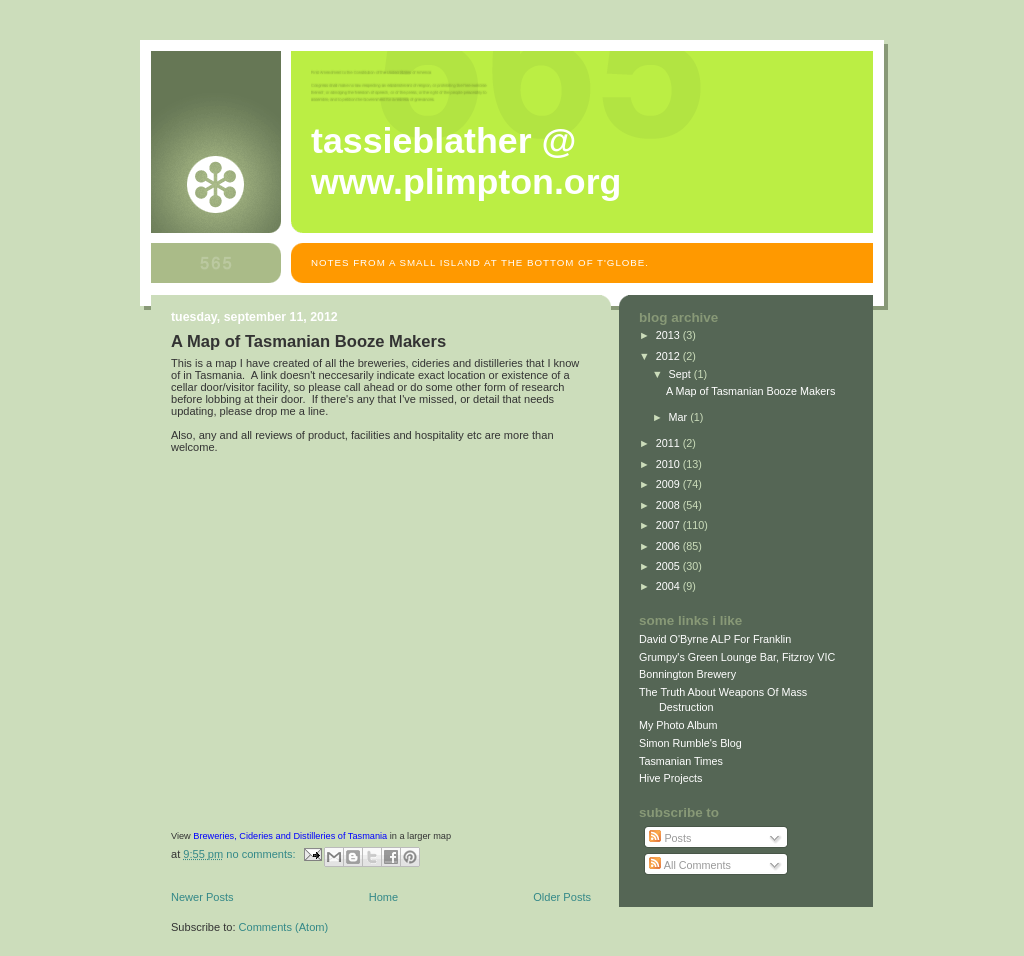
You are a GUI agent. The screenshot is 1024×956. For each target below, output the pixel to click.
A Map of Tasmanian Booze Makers (308, 341)
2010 (669, 464)
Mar (680, 417)
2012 (669, 356)
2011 (669, 443)
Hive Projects (671, 778)
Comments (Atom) (284, 927)
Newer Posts (202, 897)
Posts (670, 838)
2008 (669, 505)
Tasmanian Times (681, 761)
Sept (681, 374)
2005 (669, 566)
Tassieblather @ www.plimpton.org (466, 161)
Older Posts (562, 897)
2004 (669, 586)
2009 (669, 484)
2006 (669, 546)
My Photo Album (678, 725)
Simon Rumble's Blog (690, 743)
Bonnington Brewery (687, 674)
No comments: (262, 854)
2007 (669, 525)
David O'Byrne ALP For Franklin (715, 639)
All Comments (690, 865)
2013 (669, 335)
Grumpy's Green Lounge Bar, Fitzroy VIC (737, 657)
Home (383, 897)
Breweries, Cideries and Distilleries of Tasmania (290, 836)
